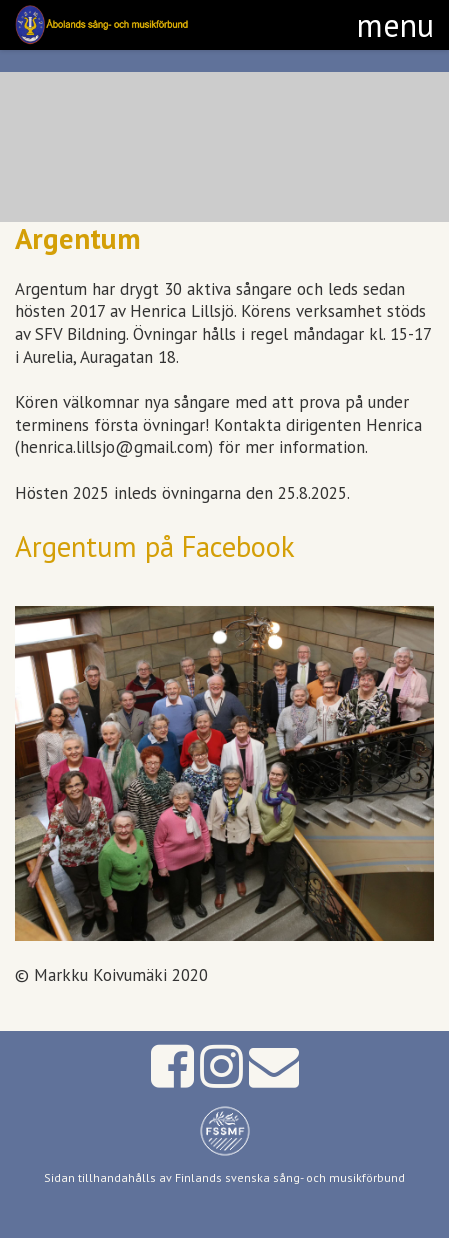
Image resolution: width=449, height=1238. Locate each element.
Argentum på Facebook (155, 546)
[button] (395, 25)
